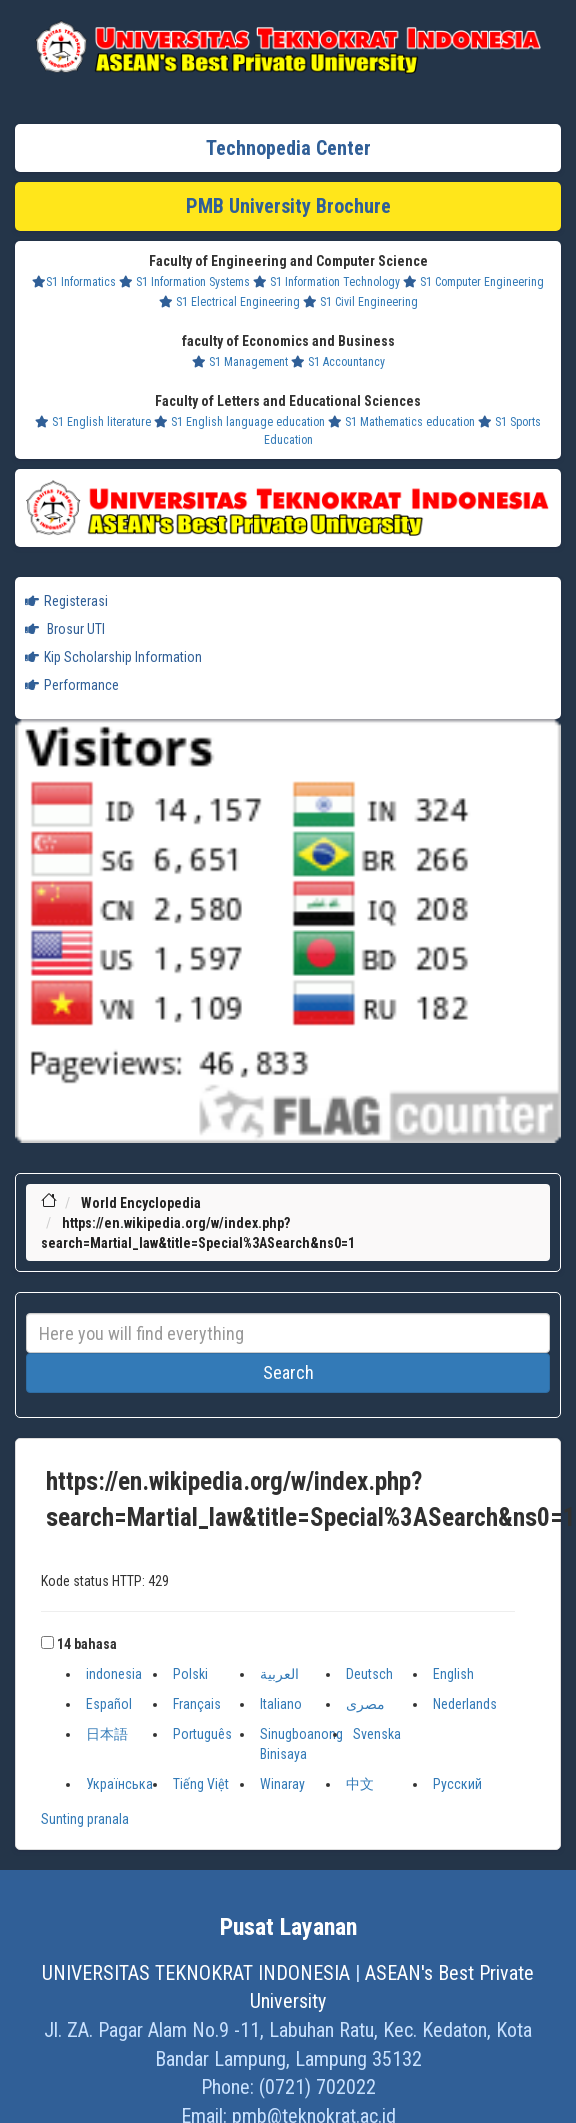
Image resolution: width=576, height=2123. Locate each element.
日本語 (107, 1734)
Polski (190, 1674)
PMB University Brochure (288, 206)
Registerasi (66, 601)
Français (197, 1704)
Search (288, 1372)
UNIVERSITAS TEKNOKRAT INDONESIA (196, 1973)
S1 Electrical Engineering (229, 302)
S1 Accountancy (338, 362)
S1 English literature (93, 422)
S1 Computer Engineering (473, 282)
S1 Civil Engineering (360, 302)
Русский (457, 1784)
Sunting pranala (85, 1819)
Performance (72, 685)
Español (109, 1704)
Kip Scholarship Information (113, 657)
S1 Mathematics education (401, 422)
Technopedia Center (288, 148)
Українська (119, 1784)
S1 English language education (239, 422)
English (453, 1674)
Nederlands (465, 1704)
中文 (360, 1784)
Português (202, 1734)
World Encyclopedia (141, 1203)
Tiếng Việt (201, 1784)
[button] (47, 1642)
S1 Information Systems (184, 282)
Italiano (281, 1704)
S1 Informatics (74, 282)
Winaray (282, 1784)
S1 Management (240, 362)
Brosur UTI (65, 629)
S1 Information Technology (326, 282)
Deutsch (369, 1674)
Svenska (377, 1734)
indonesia (114, 1674)
